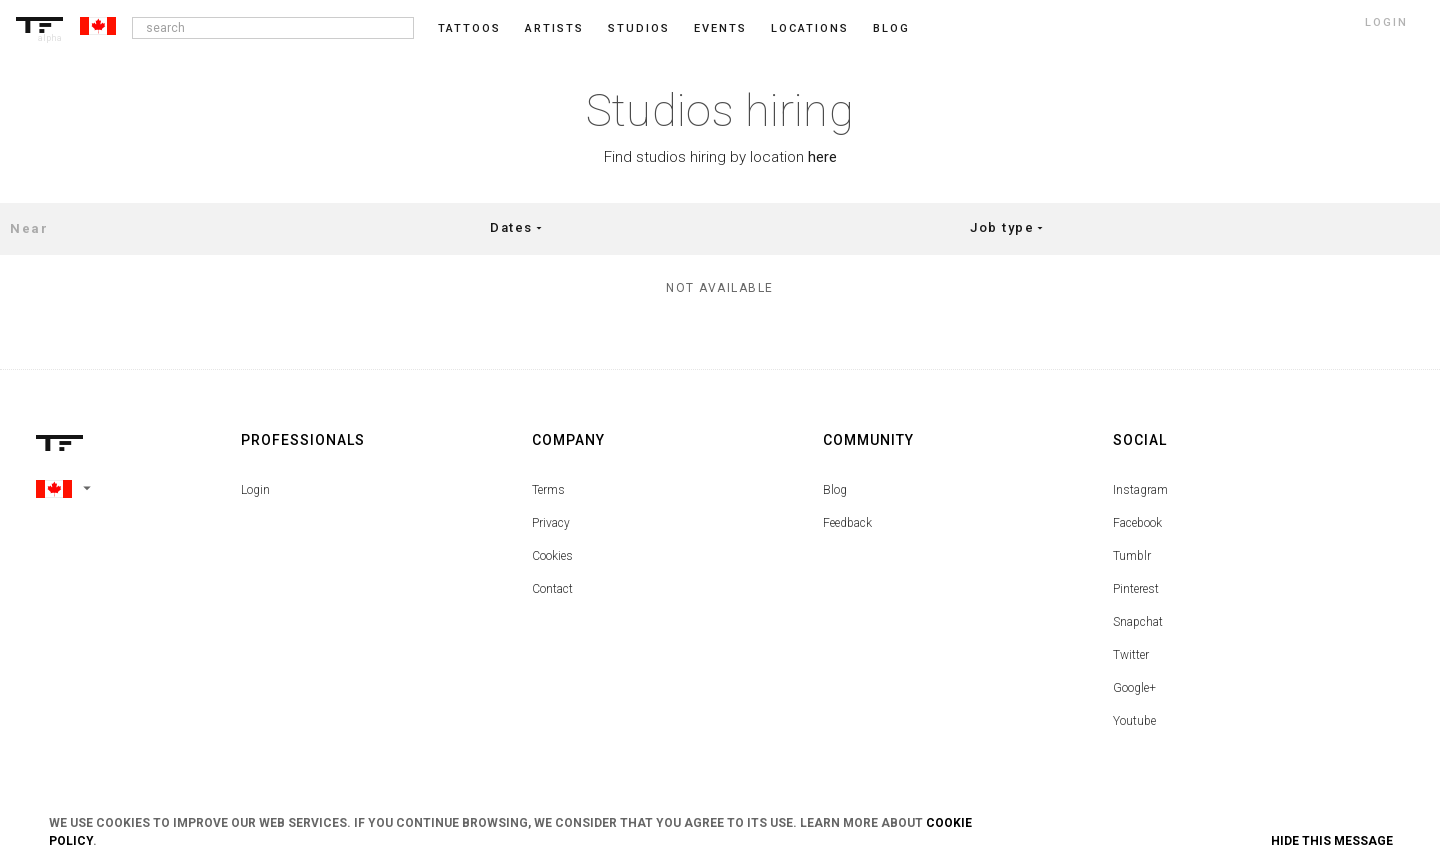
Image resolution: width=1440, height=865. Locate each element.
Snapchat (1138, 622)
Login (255, 490)
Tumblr (1132, 556)
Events (720, 28)
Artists (554, 28)
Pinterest (1136, 589)
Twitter (1131, 655)
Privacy (551, 523)
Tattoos (469, 28)
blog (891, 28)
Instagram (1140, 490)
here (822, 157)
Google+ (1134, 688)
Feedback (847, 523)
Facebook (1137, 523)
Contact (552, 589)
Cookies (552, 556)
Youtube (1134, 721)
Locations (810, 28)
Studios (639, 28)
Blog (835, 490)
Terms (548, 490)
